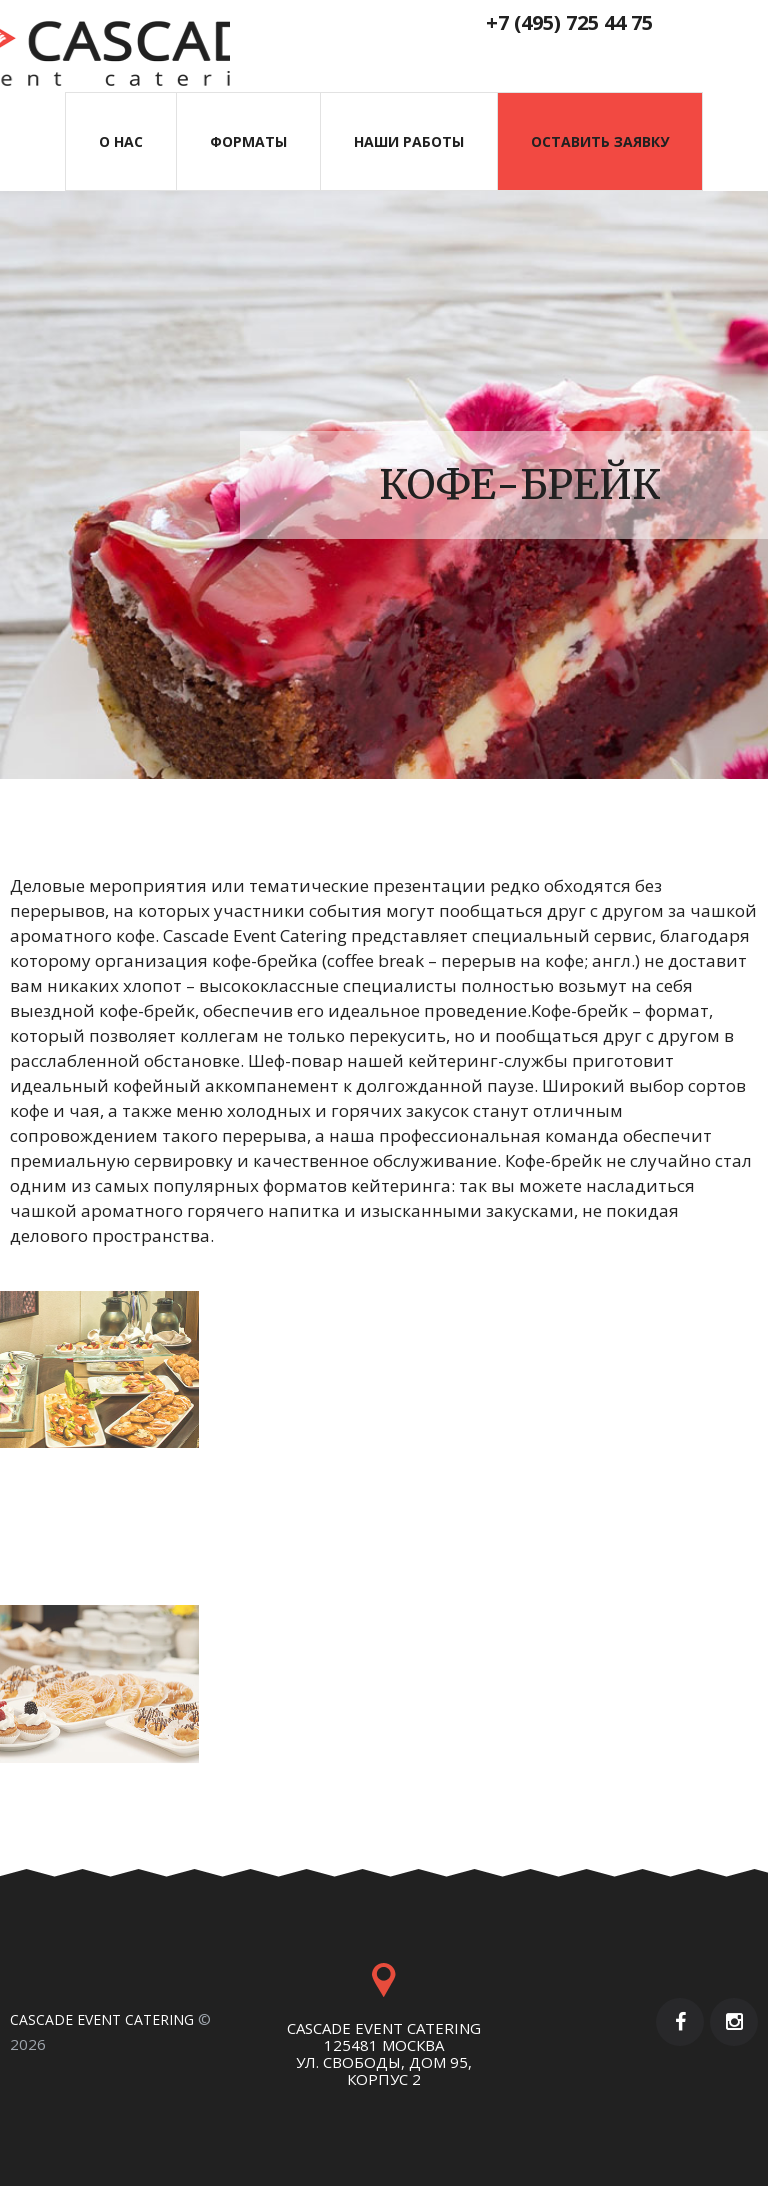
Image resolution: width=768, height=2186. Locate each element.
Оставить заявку (600, 141)
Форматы (248, 141)
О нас (121, 141)
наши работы (409, 141)
